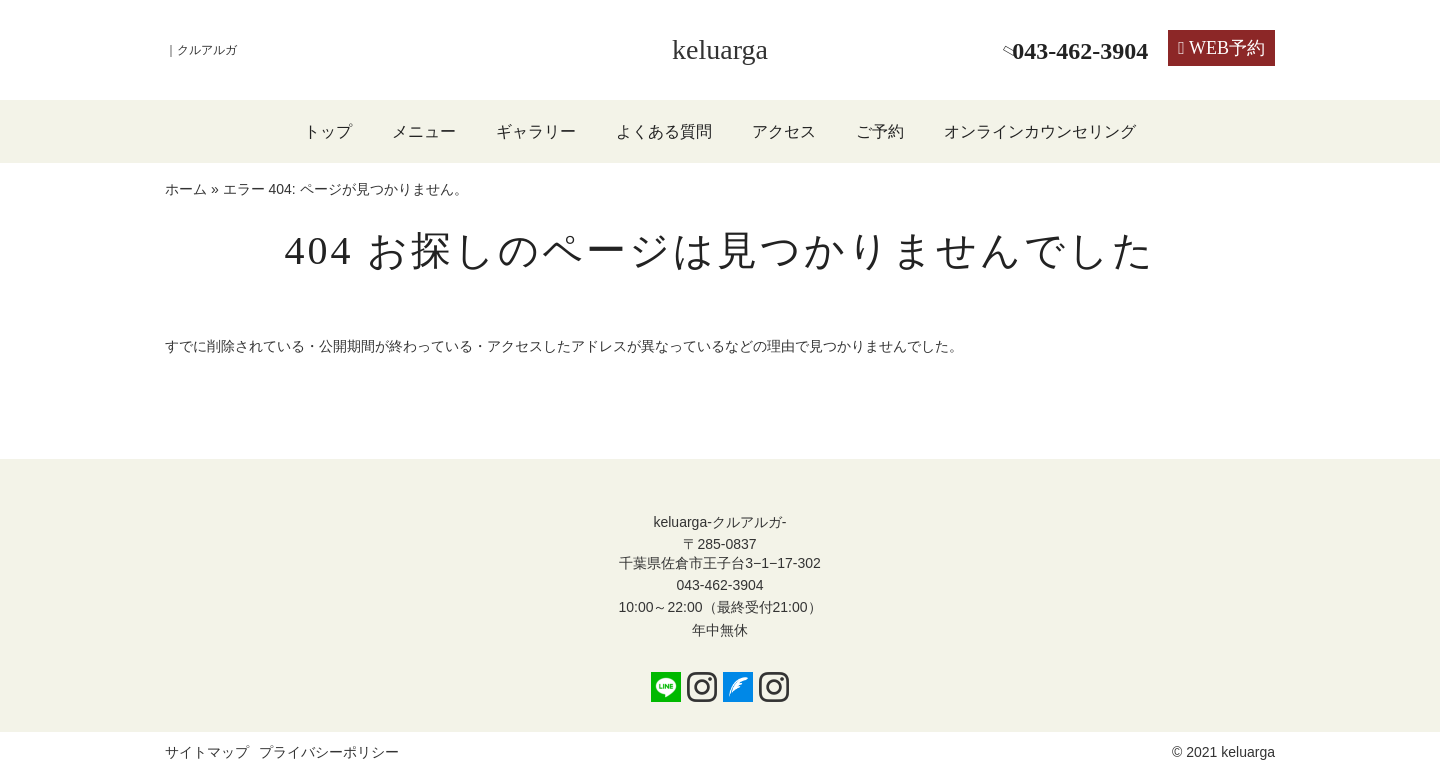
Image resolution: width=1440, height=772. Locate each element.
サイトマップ (207, 752)
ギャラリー (536, 131)
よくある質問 (664, 131)
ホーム (186, 189)
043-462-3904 (719, 585)
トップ (328, 131)
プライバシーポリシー (329, 752)
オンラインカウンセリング (1040, 131)
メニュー (424, 131)
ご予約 (880, 131)
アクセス (784, 131)
